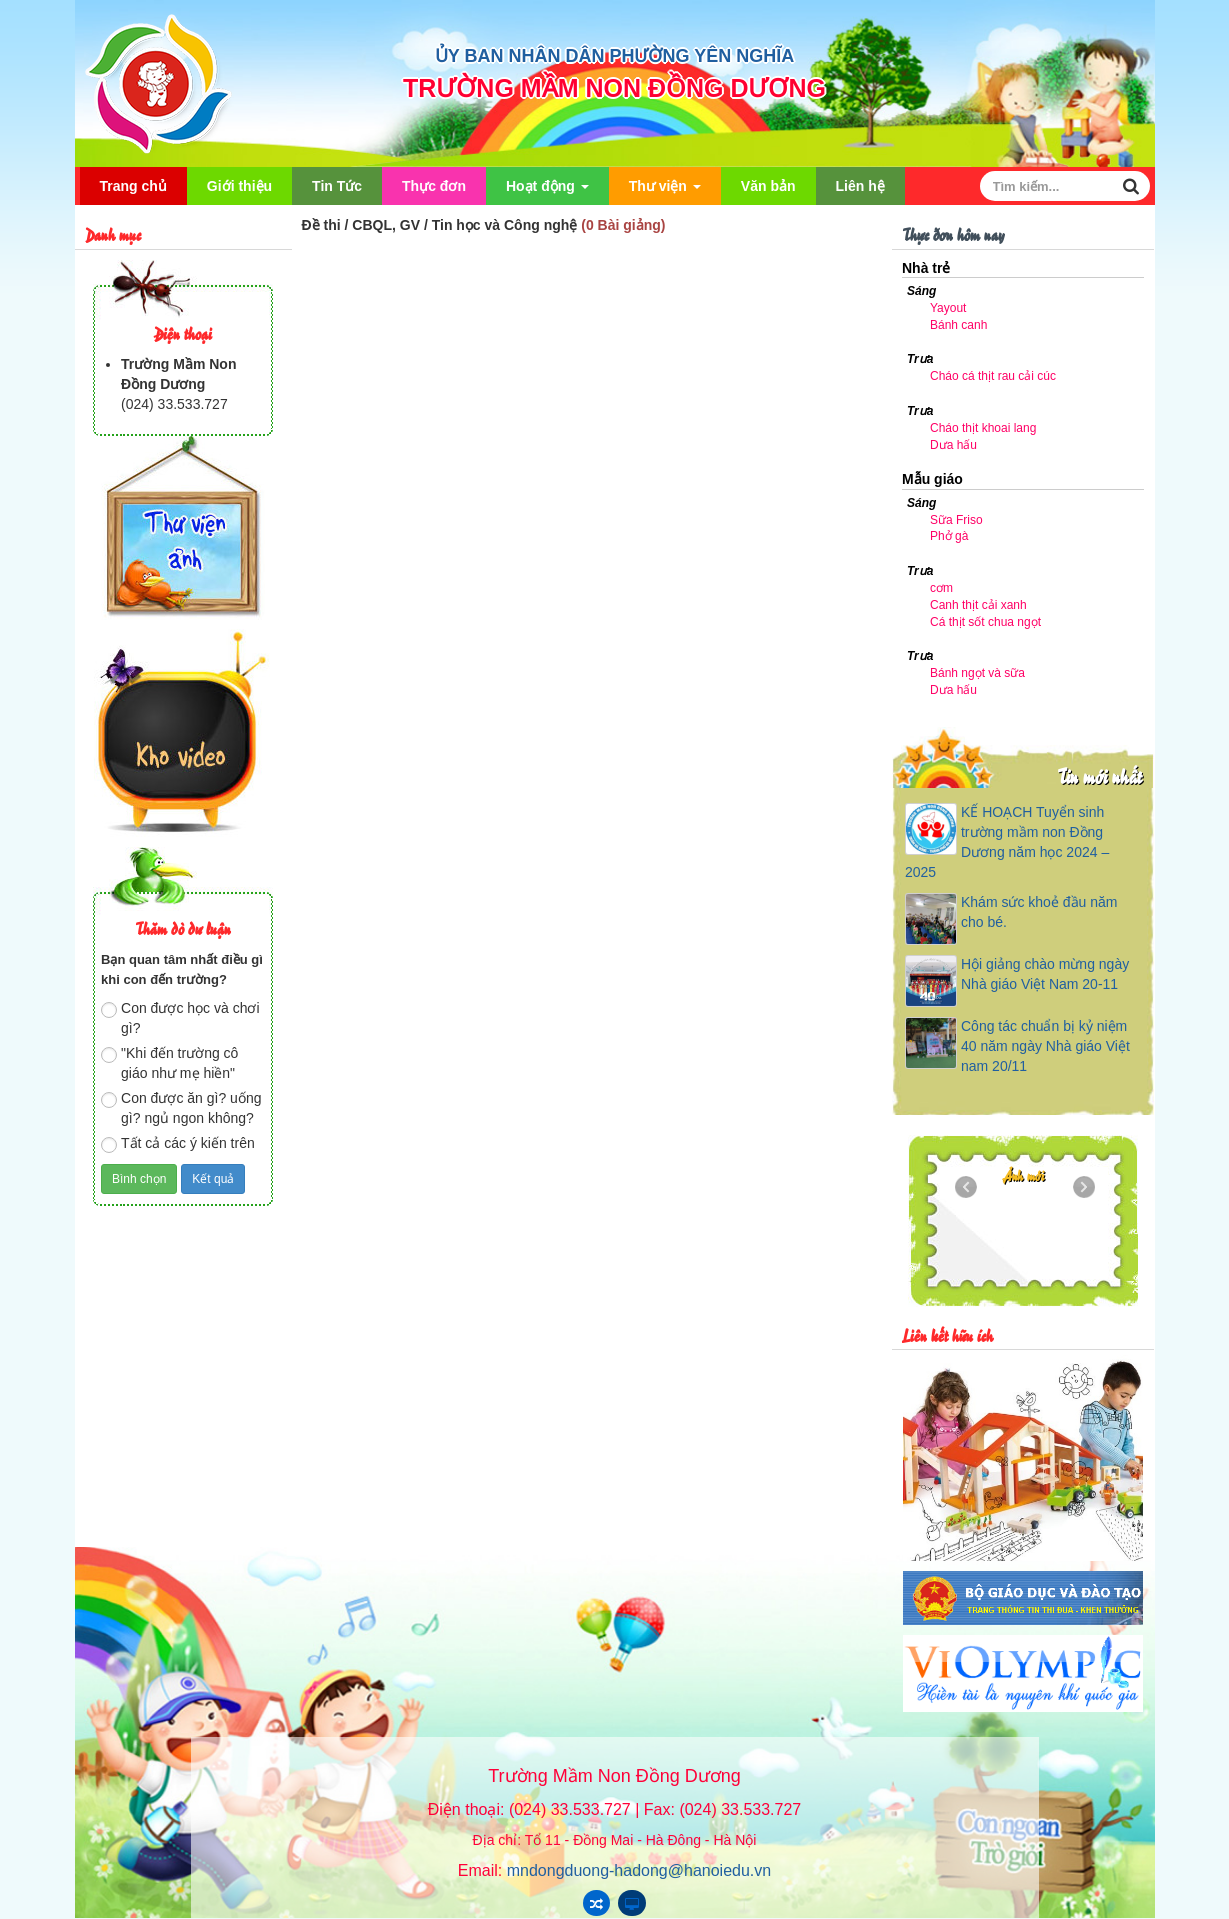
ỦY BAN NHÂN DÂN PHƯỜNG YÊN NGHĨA (614, 56)
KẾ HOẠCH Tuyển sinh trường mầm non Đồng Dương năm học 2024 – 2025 (1007, 842)
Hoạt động (547, 191)
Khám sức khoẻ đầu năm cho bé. (1039, 912)
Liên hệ (860, 186)
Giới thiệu (239, 186)
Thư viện (665, 191)
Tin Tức (337, 186)
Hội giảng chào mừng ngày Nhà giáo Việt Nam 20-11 (1045, 974)
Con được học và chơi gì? (180, 1018)
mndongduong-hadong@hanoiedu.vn (639, 1870)
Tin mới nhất (1099, 775)
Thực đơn (434, 186)
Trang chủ (133, 186)
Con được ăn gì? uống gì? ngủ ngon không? (181, 1108)
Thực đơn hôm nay (953, 233)
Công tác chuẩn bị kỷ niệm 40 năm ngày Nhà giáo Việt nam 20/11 (1045, 1046)
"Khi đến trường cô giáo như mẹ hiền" (169, 1063)
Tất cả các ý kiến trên (178, 1144)
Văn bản (768, 186)
